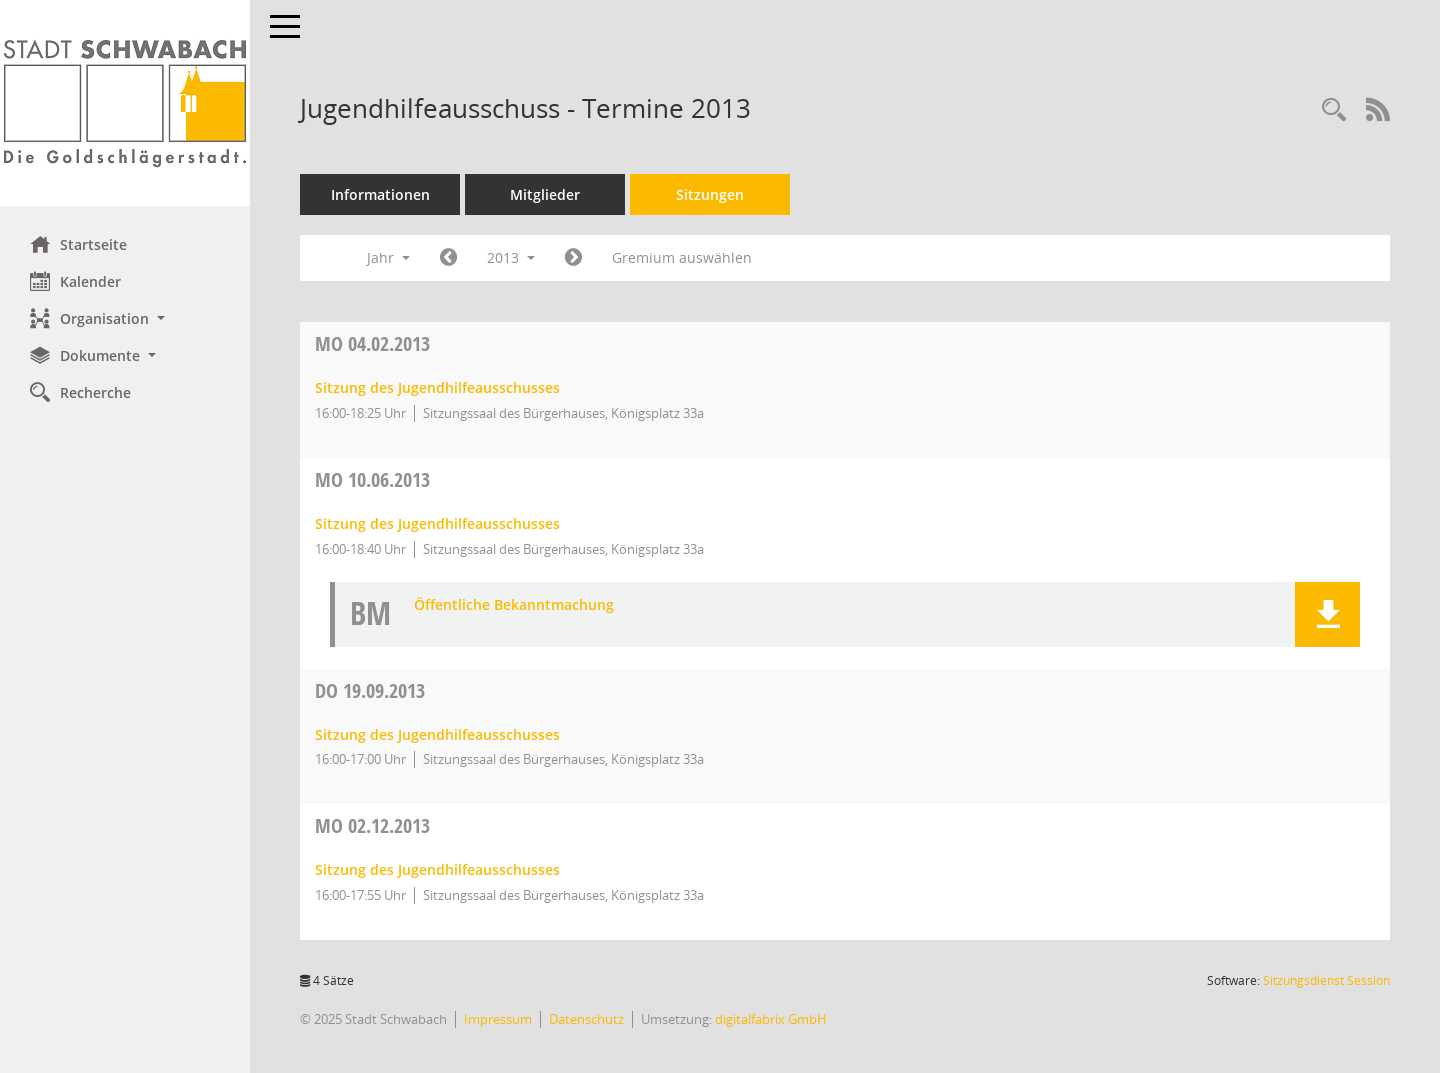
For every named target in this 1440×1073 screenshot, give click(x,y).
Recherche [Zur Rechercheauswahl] (80, 392)
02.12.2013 (372, 825)
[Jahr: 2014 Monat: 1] (573, 258)
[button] (125, 318)
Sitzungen (710, 194)
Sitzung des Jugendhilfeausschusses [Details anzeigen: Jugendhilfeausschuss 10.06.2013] (437, 523)
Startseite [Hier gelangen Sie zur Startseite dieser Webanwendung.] (78, 244)
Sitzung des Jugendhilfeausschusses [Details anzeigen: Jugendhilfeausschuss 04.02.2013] (437, 387)
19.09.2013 (370, 690)
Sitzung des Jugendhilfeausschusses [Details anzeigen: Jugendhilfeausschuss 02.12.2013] (437, 869)
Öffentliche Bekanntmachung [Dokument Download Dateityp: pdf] (514, 605)
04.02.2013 (372, 343)
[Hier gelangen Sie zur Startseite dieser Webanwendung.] (125, 103)
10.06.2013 (372, 479)
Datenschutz (586, 1019)
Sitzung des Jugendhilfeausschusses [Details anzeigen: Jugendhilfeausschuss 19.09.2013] (437, 734)
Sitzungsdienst (1326, 980)
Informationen (380, 194)
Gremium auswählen (682, 257)
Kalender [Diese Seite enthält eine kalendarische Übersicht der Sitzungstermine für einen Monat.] (75, 281)
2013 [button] (511, 257)
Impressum (498, 1019)
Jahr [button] (388, 257)
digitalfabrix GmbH (771, 1019)
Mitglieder (545, 194)
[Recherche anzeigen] (1334, 110)
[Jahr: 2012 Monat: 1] (448, 258)
